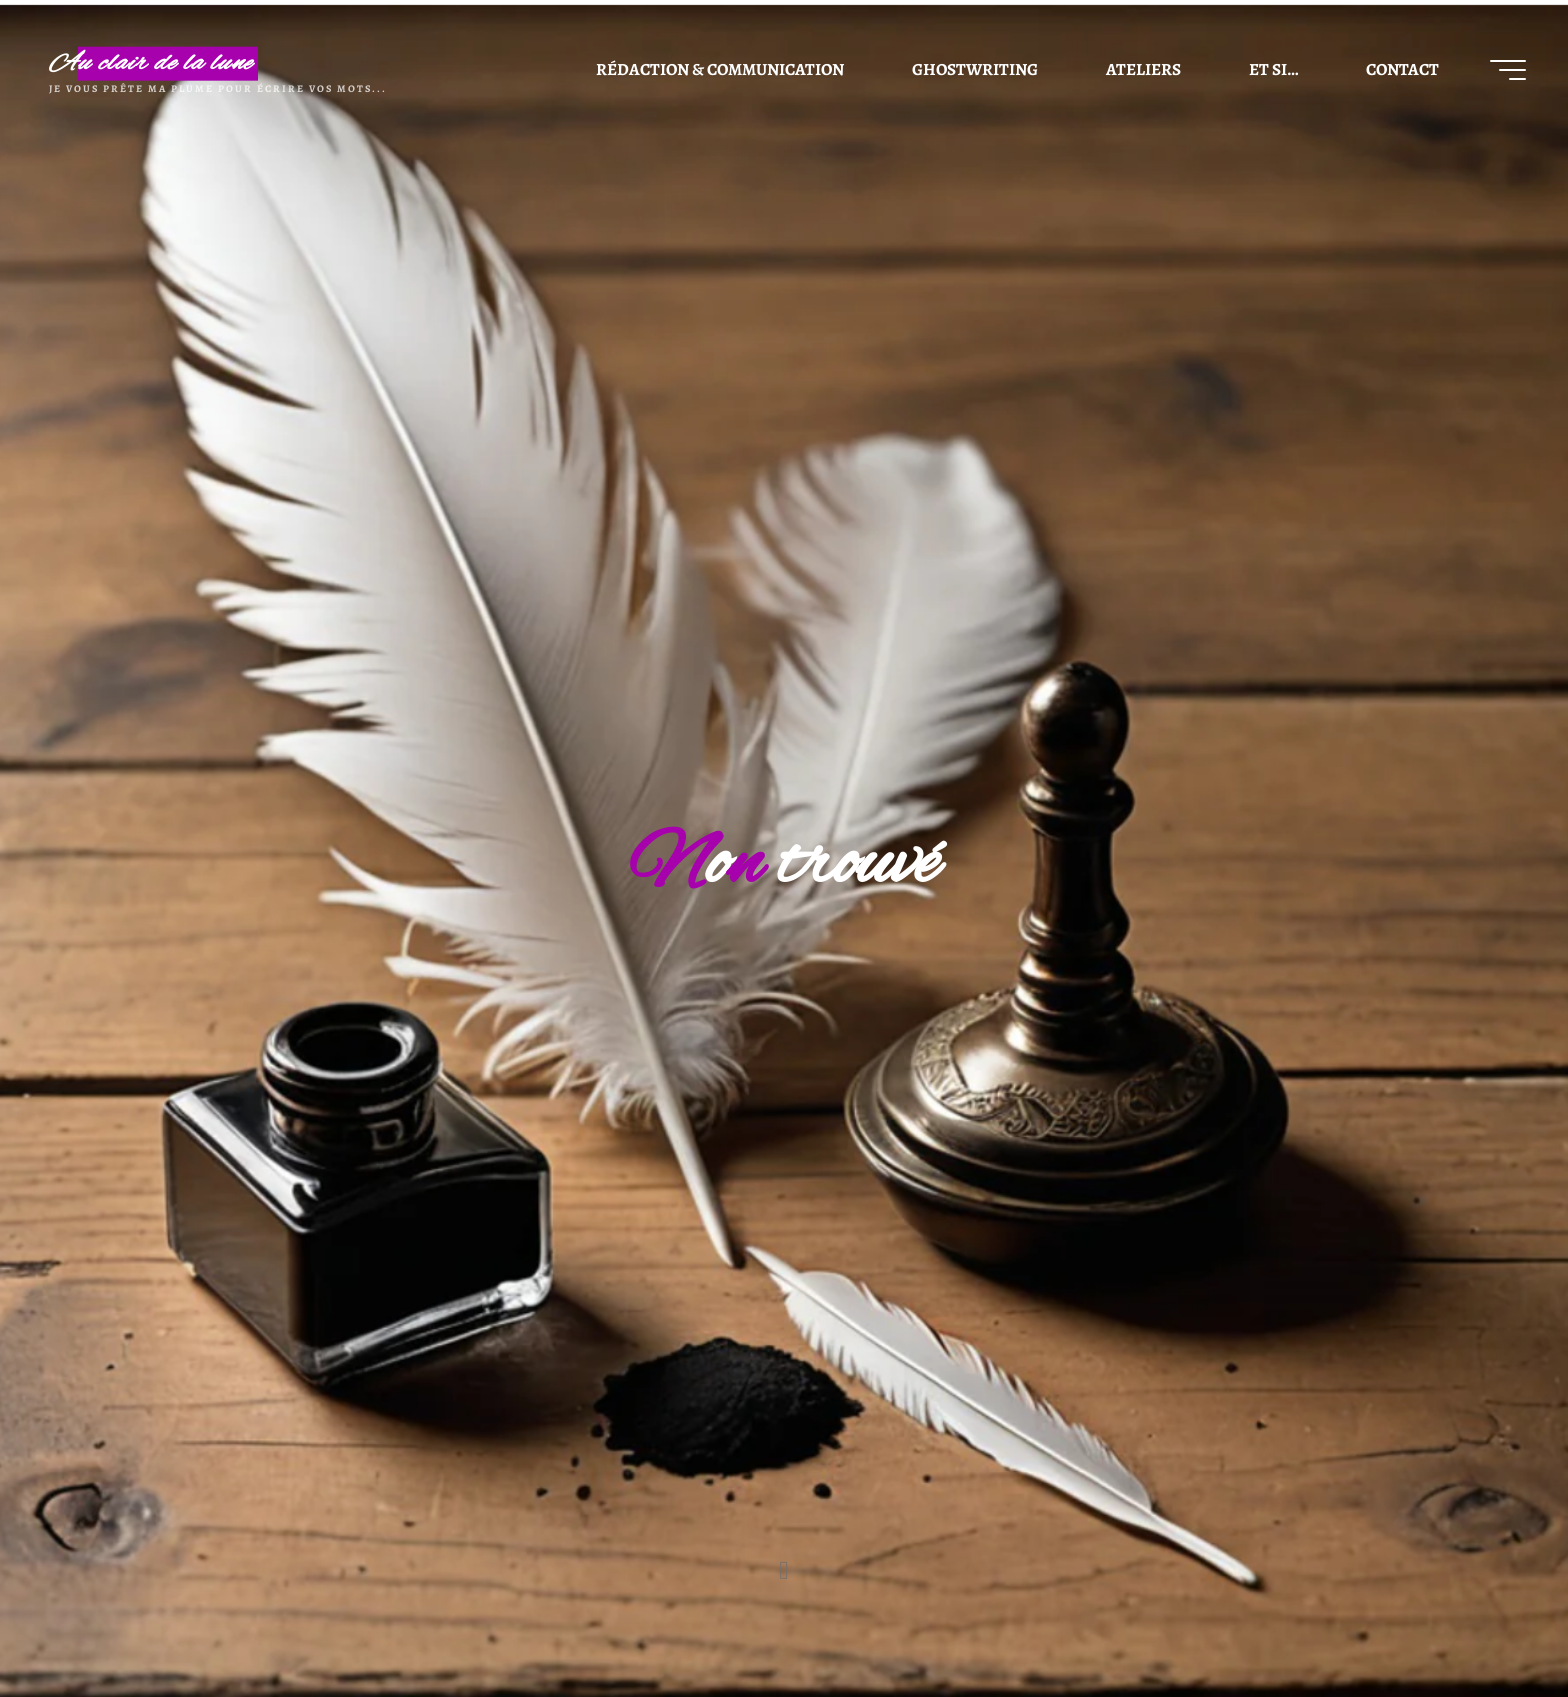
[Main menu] (1508, 70)
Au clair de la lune (151, 64)
